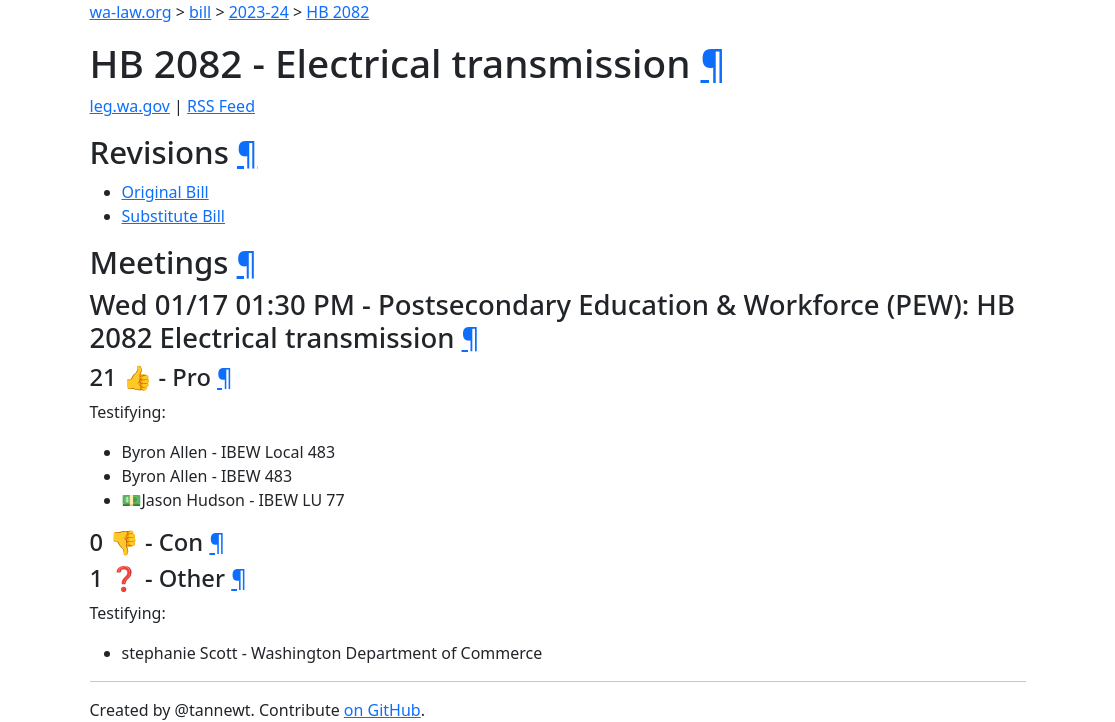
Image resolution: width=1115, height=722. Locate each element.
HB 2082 (337, 12)
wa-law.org (131, 12)
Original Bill (165, 192)
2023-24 (259, 12)
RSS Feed (221, 106)
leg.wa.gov (130, 106)
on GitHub (382, 710)
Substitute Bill (174, 216)
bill (200, 12)
